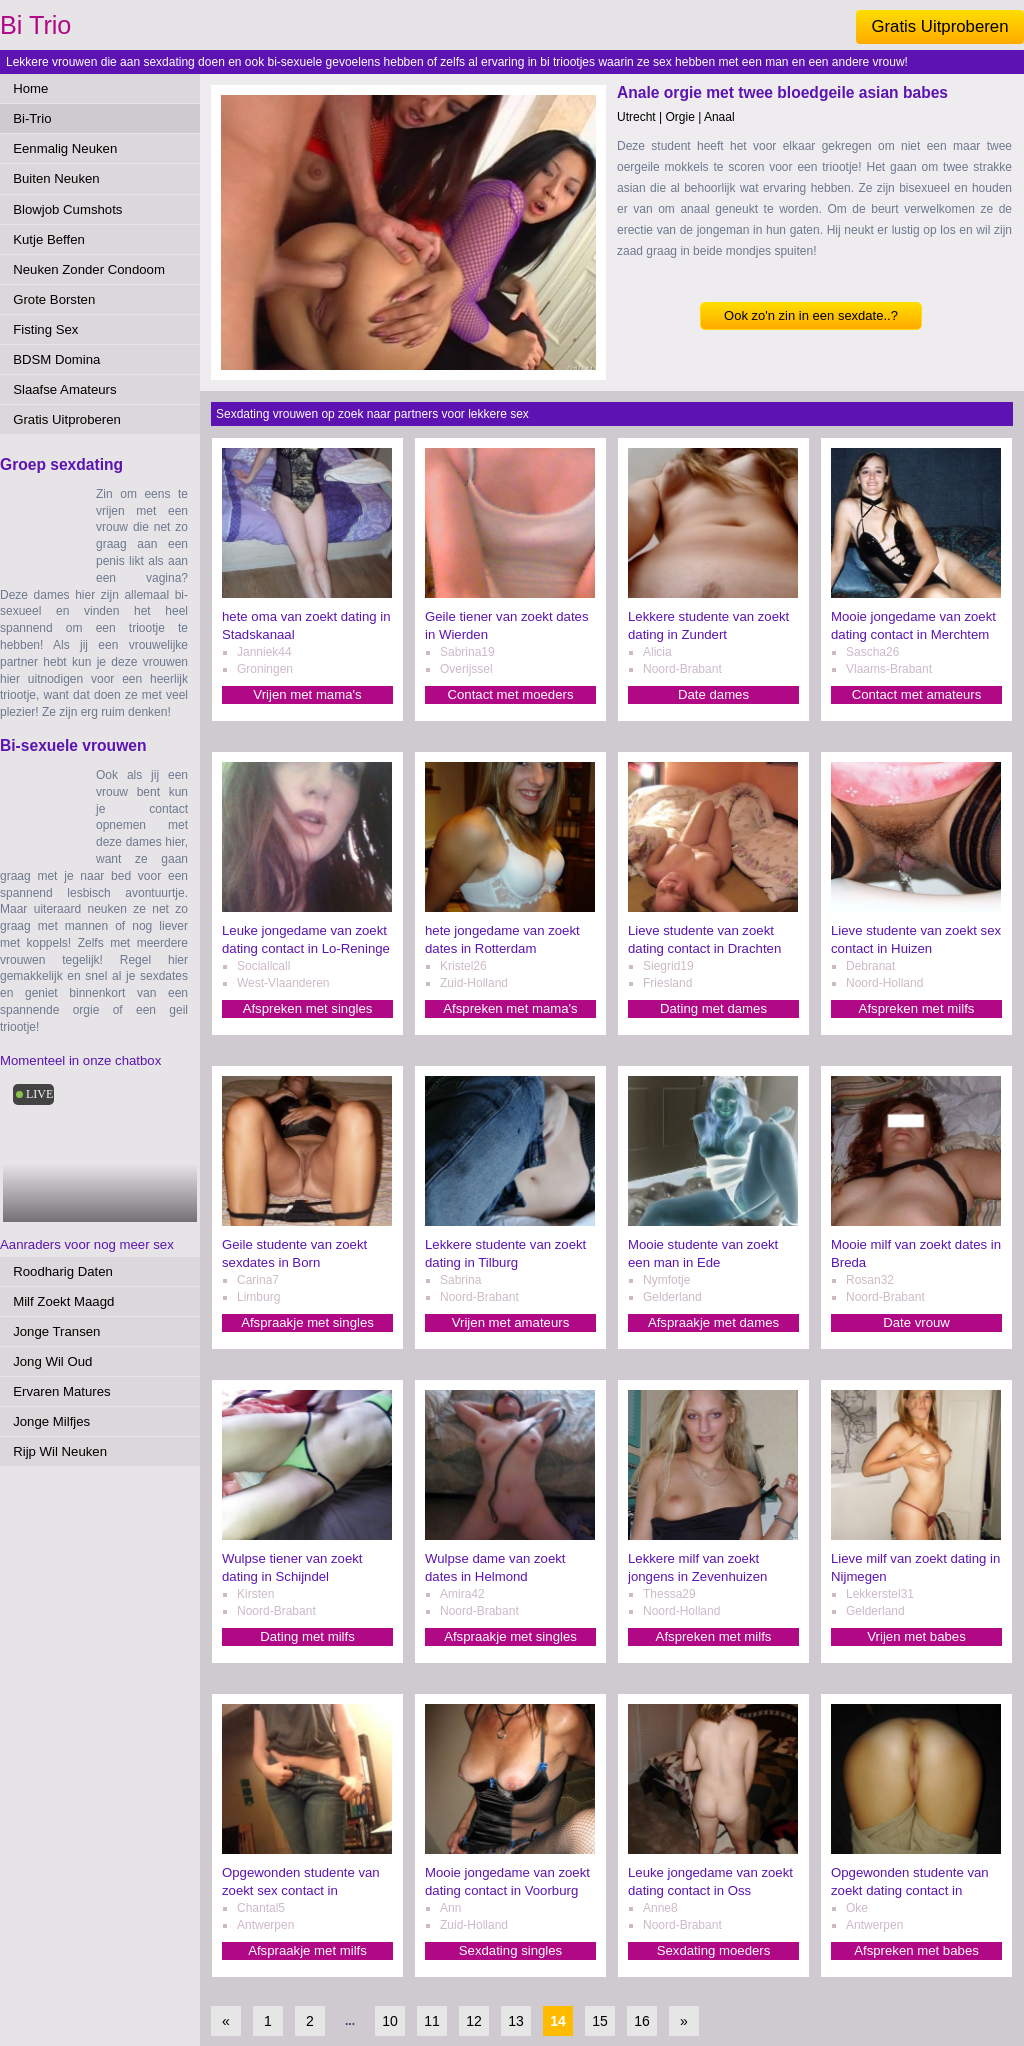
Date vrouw (916, 1322)
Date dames (713, 694)
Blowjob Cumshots (67, 209)
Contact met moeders (510, 694)
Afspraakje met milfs (307, 1950)
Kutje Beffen (49, 239)
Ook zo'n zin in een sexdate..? (811, 315)
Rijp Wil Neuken (60, 1451)
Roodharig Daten (63, 1271)
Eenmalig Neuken (65, 148)
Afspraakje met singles (307, 1322)
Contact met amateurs (917, 694)
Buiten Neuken (56, 178)
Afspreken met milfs (917, 1008)
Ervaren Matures (61, 1391)
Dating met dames (713, 1008)
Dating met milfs (307, 1636)
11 (432, 2021)
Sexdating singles (510, 1950)
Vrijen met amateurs (511, 1322)
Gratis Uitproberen (939, 26)
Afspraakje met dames (713, 1322)
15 (600, 2021)
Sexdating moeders (714, 1950)
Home (30, 88)
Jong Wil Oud (52, 1361)
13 (516, 2021)
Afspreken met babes (916, 1950)
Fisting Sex (45, 329)
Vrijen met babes (916, 1636)
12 (474, 2021)
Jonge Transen (56, 1331)
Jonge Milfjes (51, 1421)
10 (390, 2021)
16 (642, 2021)
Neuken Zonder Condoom (89, 269)
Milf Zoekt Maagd (63, 1301)
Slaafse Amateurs (64, 389)
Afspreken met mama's (510, 1008)
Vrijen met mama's (307, 694)
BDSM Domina (56, 359)
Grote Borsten (54, 299)
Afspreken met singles (308, 1008)
